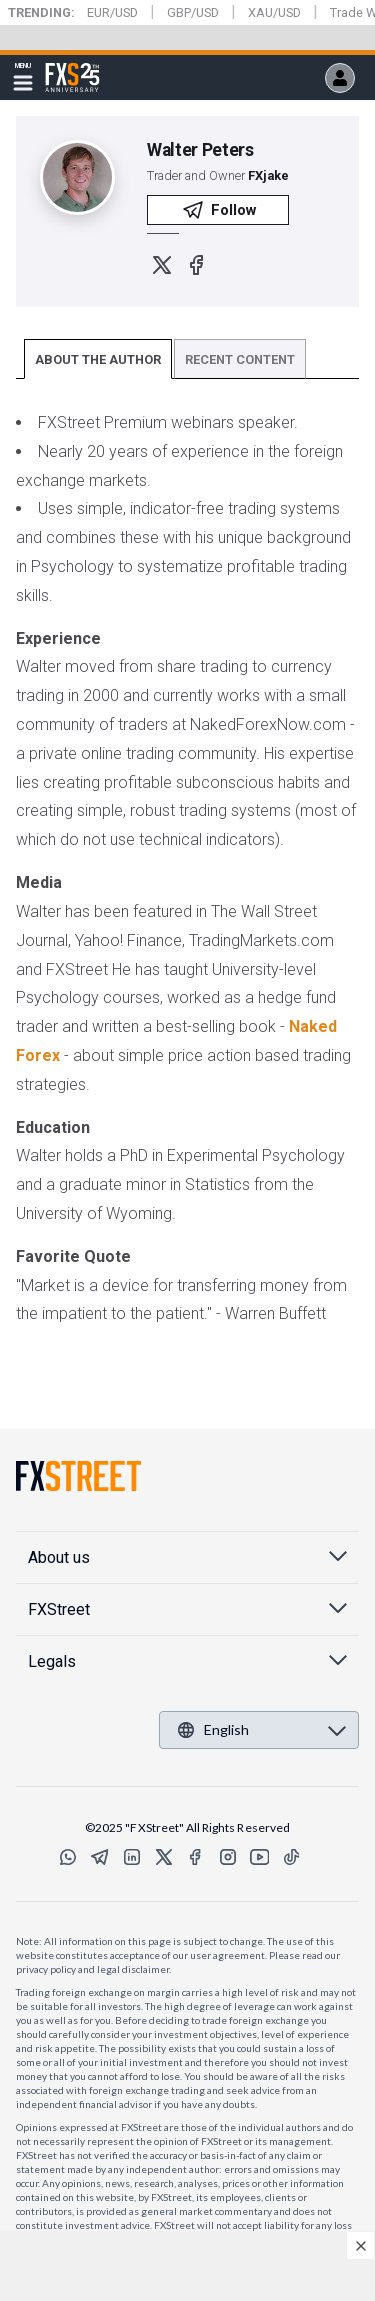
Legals (52, 1661)
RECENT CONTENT (240, 359)
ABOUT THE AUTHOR (98, 359)
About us (59, 1557)
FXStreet (72, 66)
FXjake (268, 175)
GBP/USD (193, 12)
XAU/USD (274, 12)
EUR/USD (112, 12)
